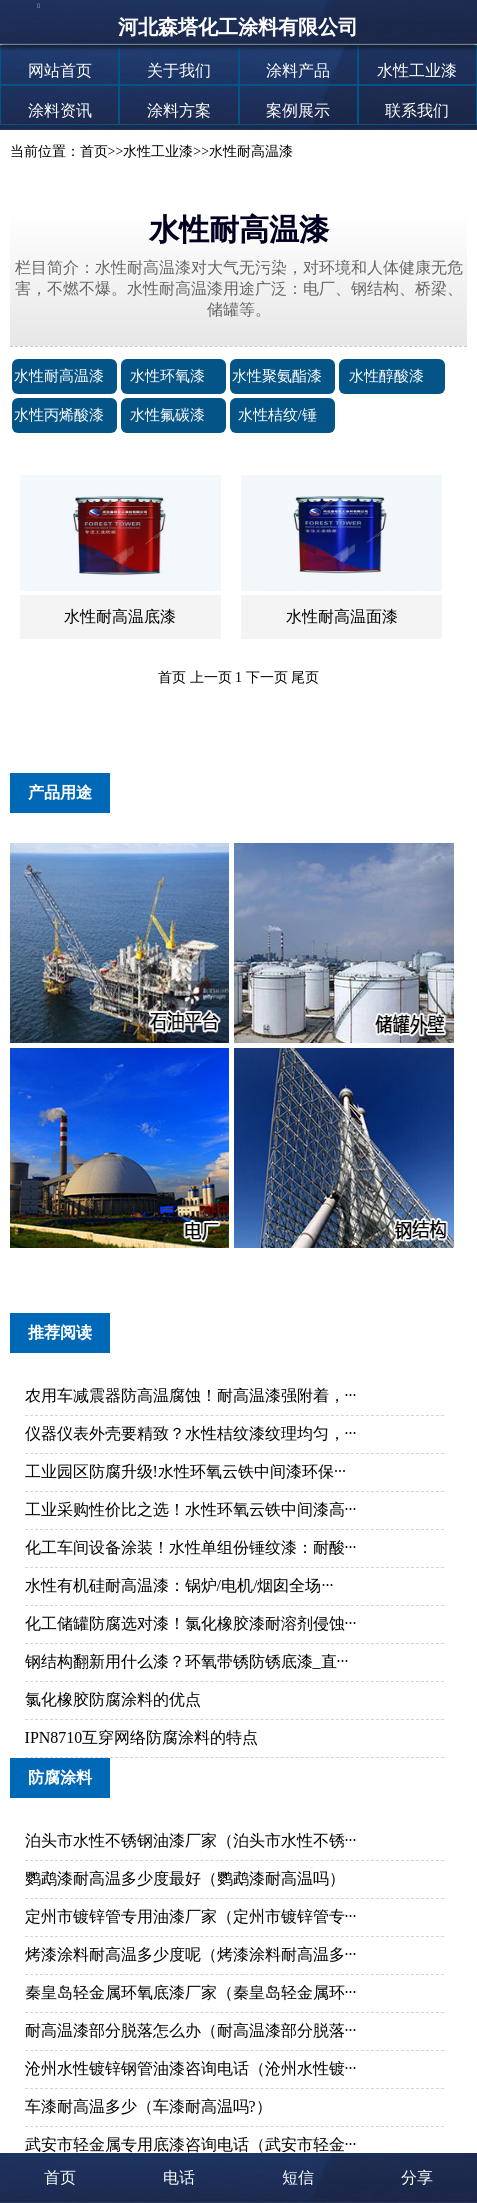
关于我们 (179, 70)
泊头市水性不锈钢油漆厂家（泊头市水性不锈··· (191, 1840)
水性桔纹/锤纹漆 (277, 432)
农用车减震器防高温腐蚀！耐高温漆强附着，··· (191, 1395)
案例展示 (298, 110)
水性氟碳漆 (167, 415)
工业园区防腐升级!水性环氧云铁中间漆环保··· (185, 1471)
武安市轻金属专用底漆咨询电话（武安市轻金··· (191, 2144)
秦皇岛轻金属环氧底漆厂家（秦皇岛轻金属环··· (191, 1992)
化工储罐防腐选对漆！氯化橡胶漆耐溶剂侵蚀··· (191, 1623)
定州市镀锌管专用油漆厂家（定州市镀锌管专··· (191, 1916)
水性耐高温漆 (251, 151)
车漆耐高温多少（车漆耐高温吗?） (148, 2106)
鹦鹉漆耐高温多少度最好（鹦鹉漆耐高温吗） (185, 1878)
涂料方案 (179, 110)
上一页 (211, 677)
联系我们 (417, 110)
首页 (94, 151)
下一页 (267, 677)
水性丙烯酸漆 (59, 415)
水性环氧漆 (167, 376)
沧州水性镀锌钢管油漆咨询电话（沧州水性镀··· (191, 2068)
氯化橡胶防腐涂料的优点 (113, 1699)
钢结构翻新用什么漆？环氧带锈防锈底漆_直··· (187, 1661)
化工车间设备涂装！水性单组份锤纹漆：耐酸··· (191, 1547)
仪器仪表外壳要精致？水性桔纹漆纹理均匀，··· (191, 1433)
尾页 (305, 677)
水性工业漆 (417, 70)
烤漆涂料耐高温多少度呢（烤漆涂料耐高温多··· (191, 1954)
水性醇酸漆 (386, 376)
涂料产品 (298, 70)
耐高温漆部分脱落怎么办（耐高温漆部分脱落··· (191, 2030)
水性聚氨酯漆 (277, 376)
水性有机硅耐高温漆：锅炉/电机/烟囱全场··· (179, 1585)
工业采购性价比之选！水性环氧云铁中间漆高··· (191, 1509)
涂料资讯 (60, 110)
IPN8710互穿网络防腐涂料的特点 (142, 1737)
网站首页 (60, 70)
